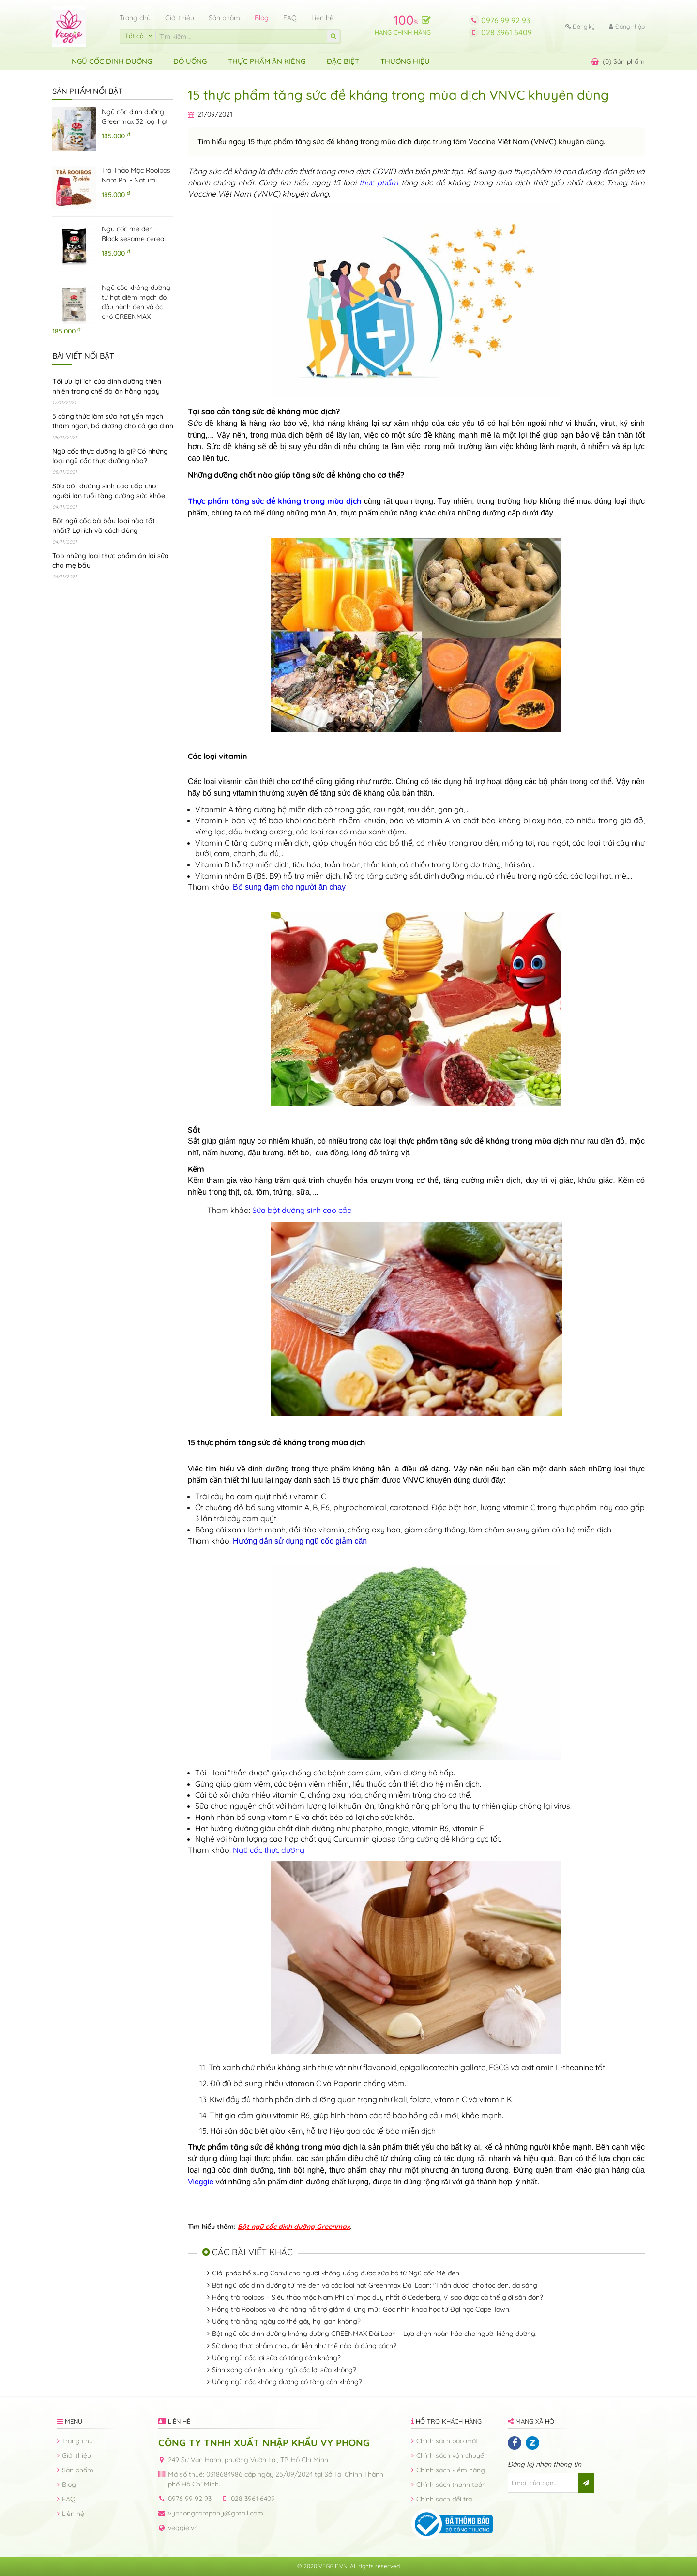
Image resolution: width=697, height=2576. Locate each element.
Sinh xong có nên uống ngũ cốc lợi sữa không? (284, 2369)
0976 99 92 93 (505, 20)
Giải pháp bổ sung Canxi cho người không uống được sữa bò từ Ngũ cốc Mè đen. (336, 2273)
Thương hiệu (405, 61)
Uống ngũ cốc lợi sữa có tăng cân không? (276, 2357)
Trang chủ (135, 18)
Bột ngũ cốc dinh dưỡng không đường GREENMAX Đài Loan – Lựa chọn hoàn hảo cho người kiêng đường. (374, 2333)
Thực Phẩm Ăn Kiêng (266, 61)
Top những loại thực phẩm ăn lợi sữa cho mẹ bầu (110, 560)
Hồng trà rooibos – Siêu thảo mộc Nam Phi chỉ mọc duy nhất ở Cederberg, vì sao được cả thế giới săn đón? (377, 2297)
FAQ (290, 18)
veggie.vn (183, 2527)
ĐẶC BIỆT (343, 61)
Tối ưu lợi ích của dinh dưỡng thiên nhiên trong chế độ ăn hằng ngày (106, 386)
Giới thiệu (179, 18)
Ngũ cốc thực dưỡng (268, 1850)
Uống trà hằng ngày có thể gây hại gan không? (286, 2321)
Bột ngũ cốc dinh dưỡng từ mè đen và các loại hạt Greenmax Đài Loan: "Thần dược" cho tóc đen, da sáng (374, 2285)
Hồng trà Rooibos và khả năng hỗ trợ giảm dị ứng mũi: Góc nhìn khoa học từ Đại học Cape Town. (361, 2309)
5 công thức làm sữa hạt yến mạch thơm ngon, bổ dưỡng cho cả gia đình (112, 421)
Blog (262, 18)
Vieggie (200, 2182)
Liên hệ (322, 18)
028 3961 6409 (506, 32)
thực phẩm (378, 182)
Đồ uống (190, 61)
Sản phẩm (224, 18)
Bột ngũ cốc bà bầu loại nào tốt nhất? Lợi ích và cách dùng (103, 525)
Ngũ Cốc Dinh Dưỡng (112, 61)
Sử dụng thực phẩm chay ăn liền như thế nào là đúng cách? (304, 2345)
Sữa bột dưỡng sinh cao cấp (302, 1210)
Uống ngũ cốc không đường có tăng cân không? (287, 2382)
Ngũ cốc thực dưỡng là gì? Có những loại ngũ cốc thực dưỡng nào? (110, 456)
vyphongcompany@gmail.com (215, 2513)
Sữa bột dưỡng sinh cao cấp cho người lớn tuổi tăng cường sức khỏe (108, 491)
